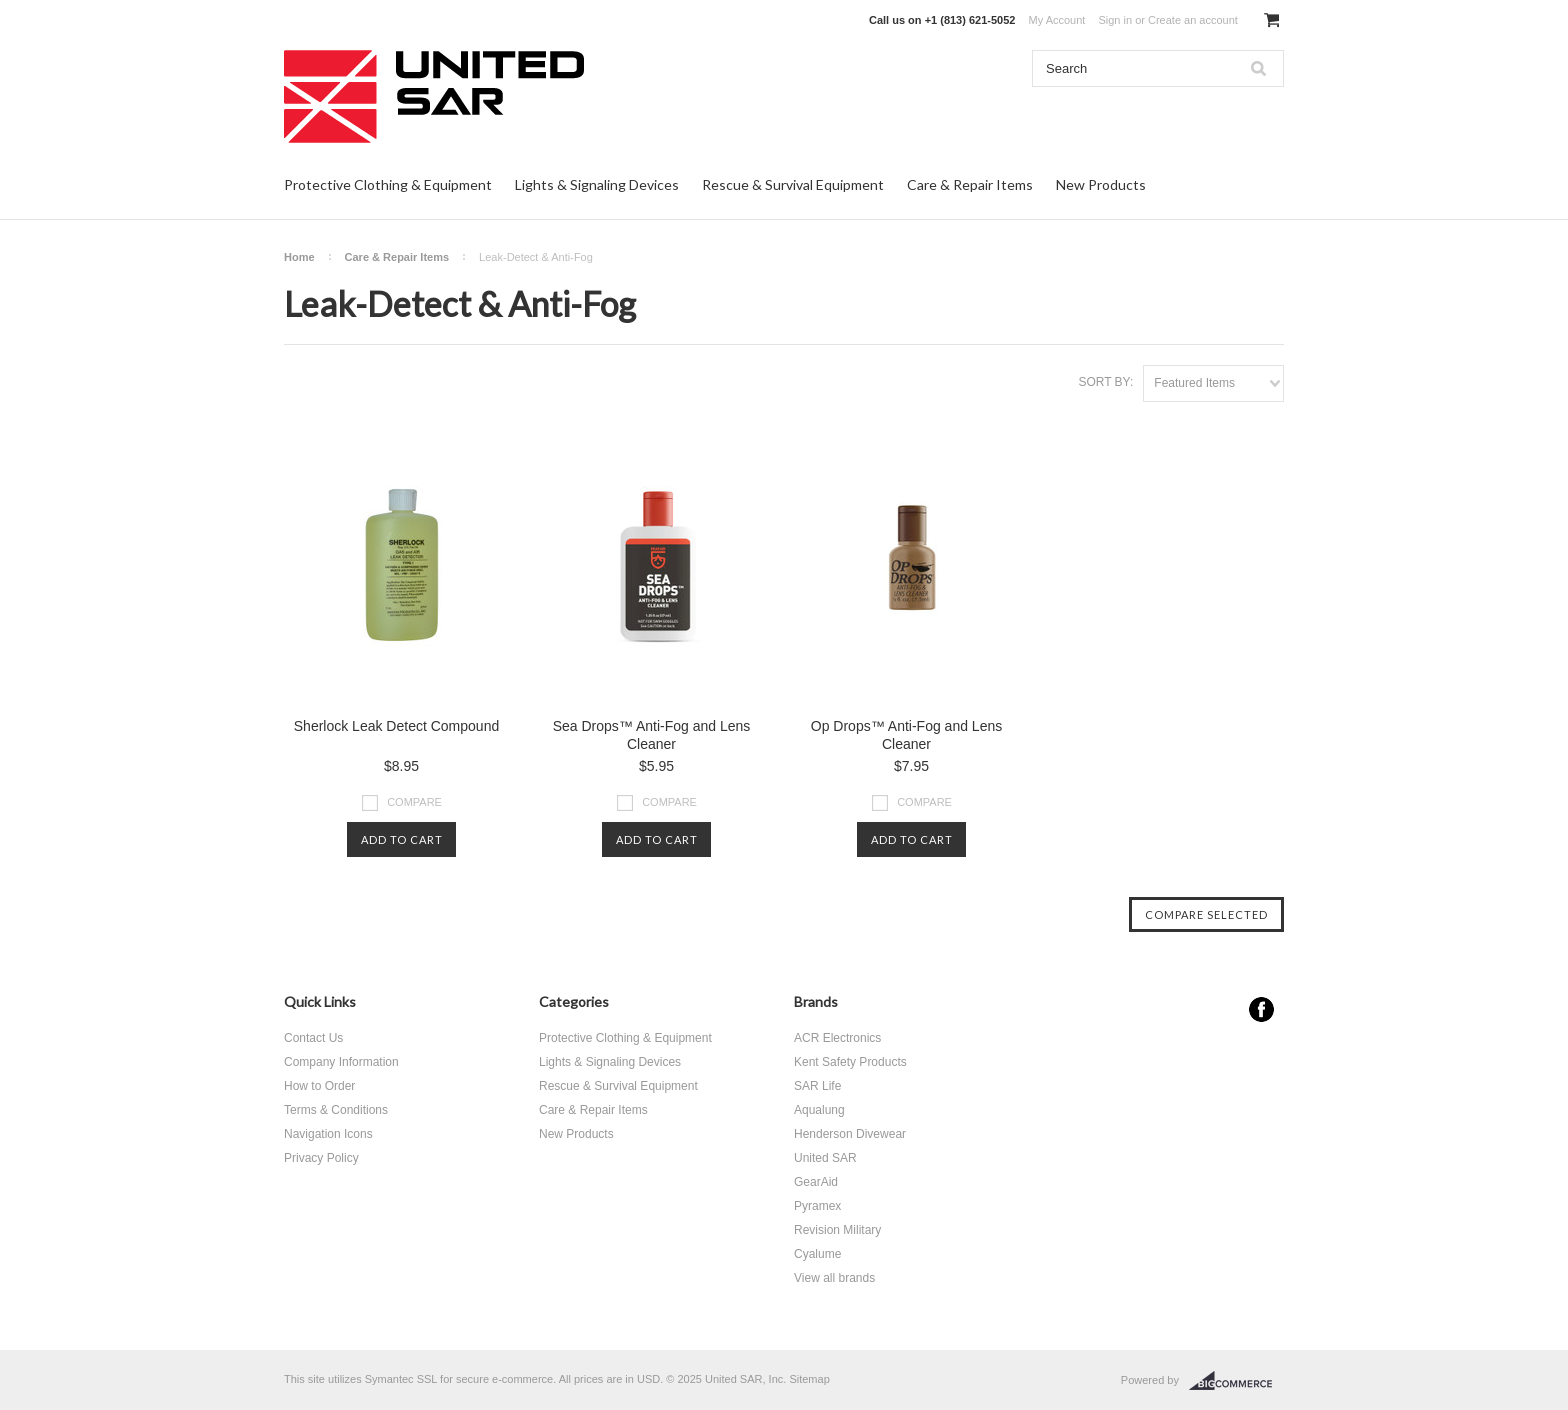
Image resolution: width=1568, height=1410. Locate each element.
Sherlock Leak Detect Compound (396, 726)
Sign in (1115, 20)
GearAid (816, 1182)
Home (299, 257)
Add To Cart (402, 839)
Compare (414, 802)
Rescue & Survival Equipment (793, 184)
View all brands (834, 1278)
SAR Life (817, 1086)
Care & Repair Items (970, 184)
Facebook (1261, 1009)
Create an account (1193, 20)
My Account (1057, 20)
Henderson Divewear (850, 1134)
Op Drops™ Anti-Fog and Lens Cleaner (906, 735)
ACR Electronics (837, 1038)
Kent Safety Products (850, 1062)
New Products (1101, 184)
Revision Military (837, 1230)
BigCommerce (1236, 1381)
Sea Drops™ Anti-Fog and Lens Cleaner (652, 735)
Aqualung (819, 1110)
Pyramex (817, 1206)
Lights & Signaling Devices (597, 184)
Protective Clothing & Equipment (388, 184)
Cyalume (817, 1254)
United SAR (825, 1158)
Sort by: (1105, 382)
